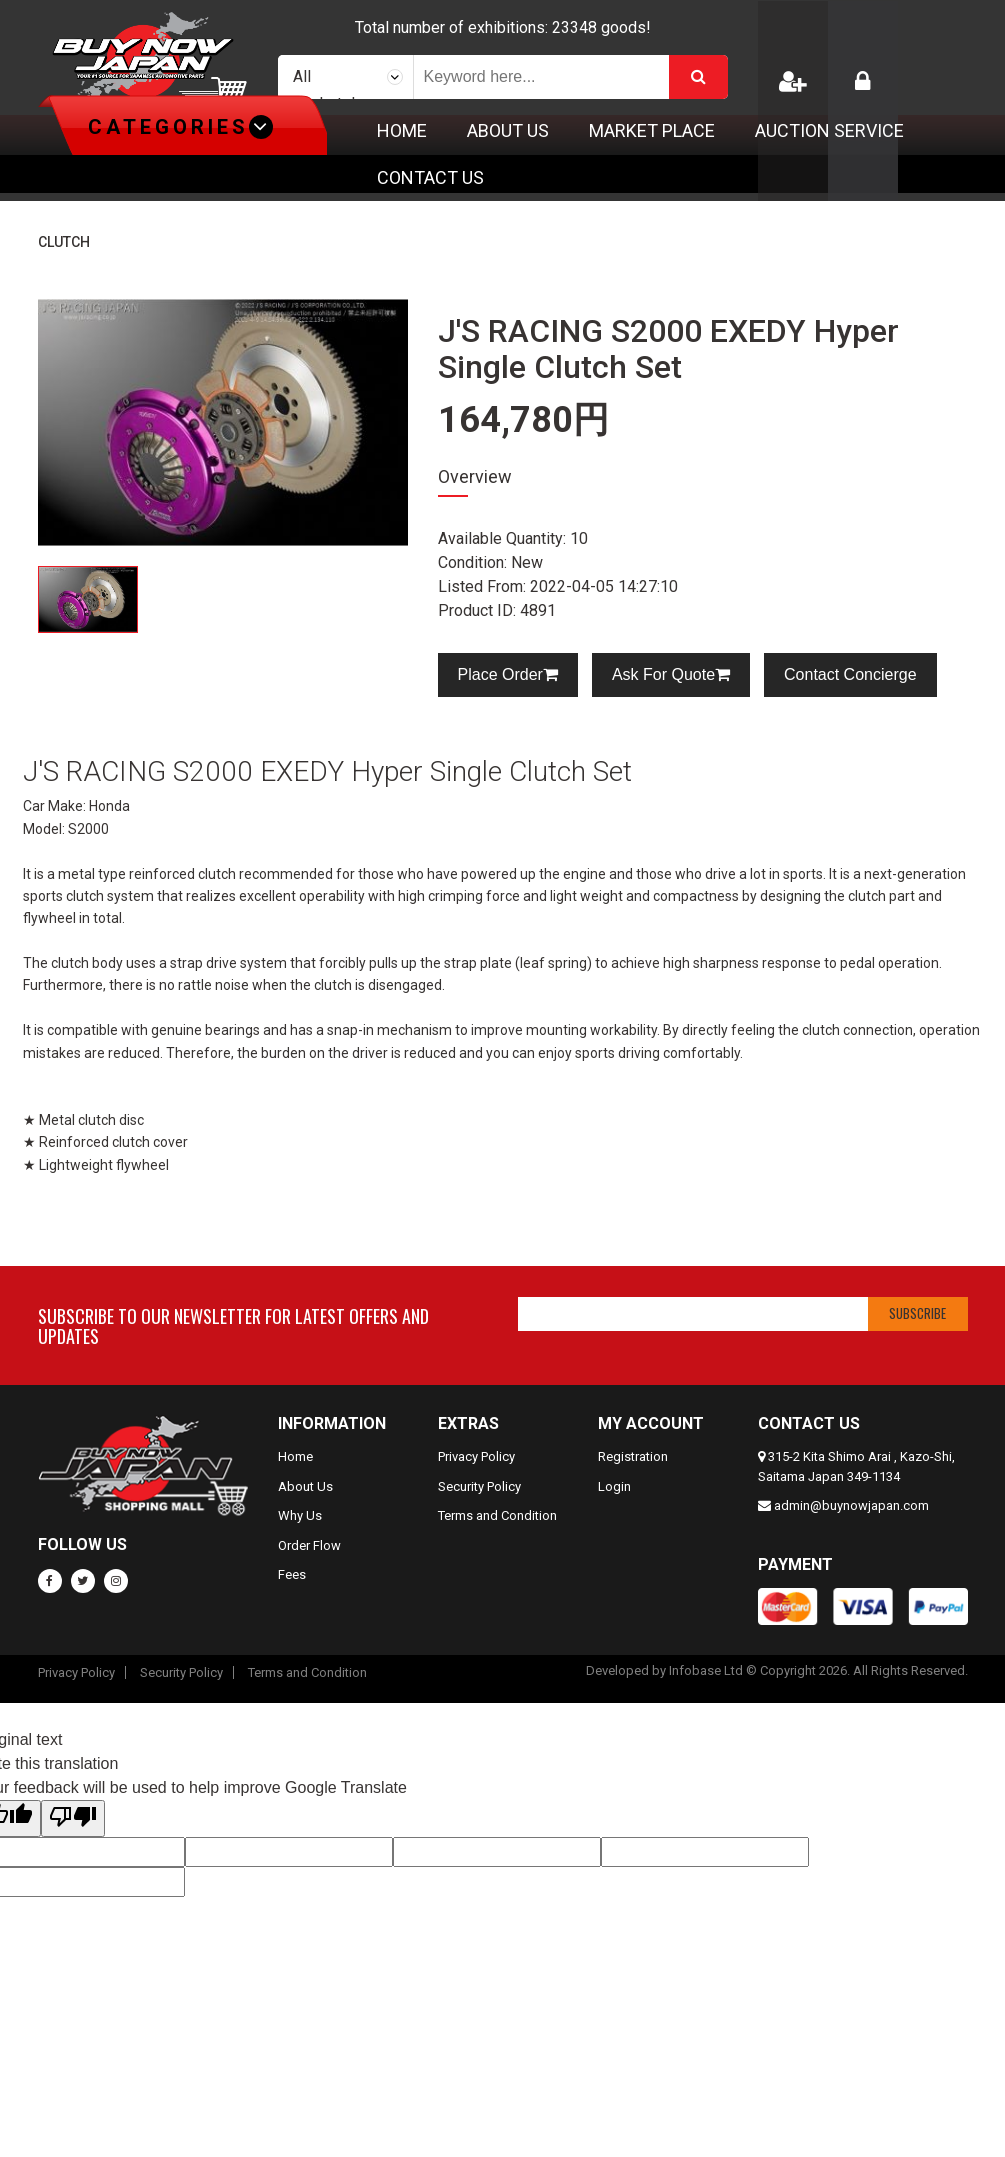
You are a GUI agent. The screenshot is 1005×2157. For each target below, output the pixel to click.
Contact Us (430, 177)
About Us (508, 130)
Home (402, 130)
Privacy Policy (476, 1456)
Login (614, 1486)
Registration (633, 1456)
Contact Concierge (850, 674)
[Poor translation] (73, 1818)
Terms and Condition (497, 1515)
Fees (292, 1574)
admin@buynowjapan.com (851, 1505)
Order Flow (309, 1545)
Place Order (508, 674)
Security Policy (479, 1486)
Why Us (300, 1515)
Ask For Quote (671, 674)
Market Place (652, 130)
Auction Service (829, 130)
